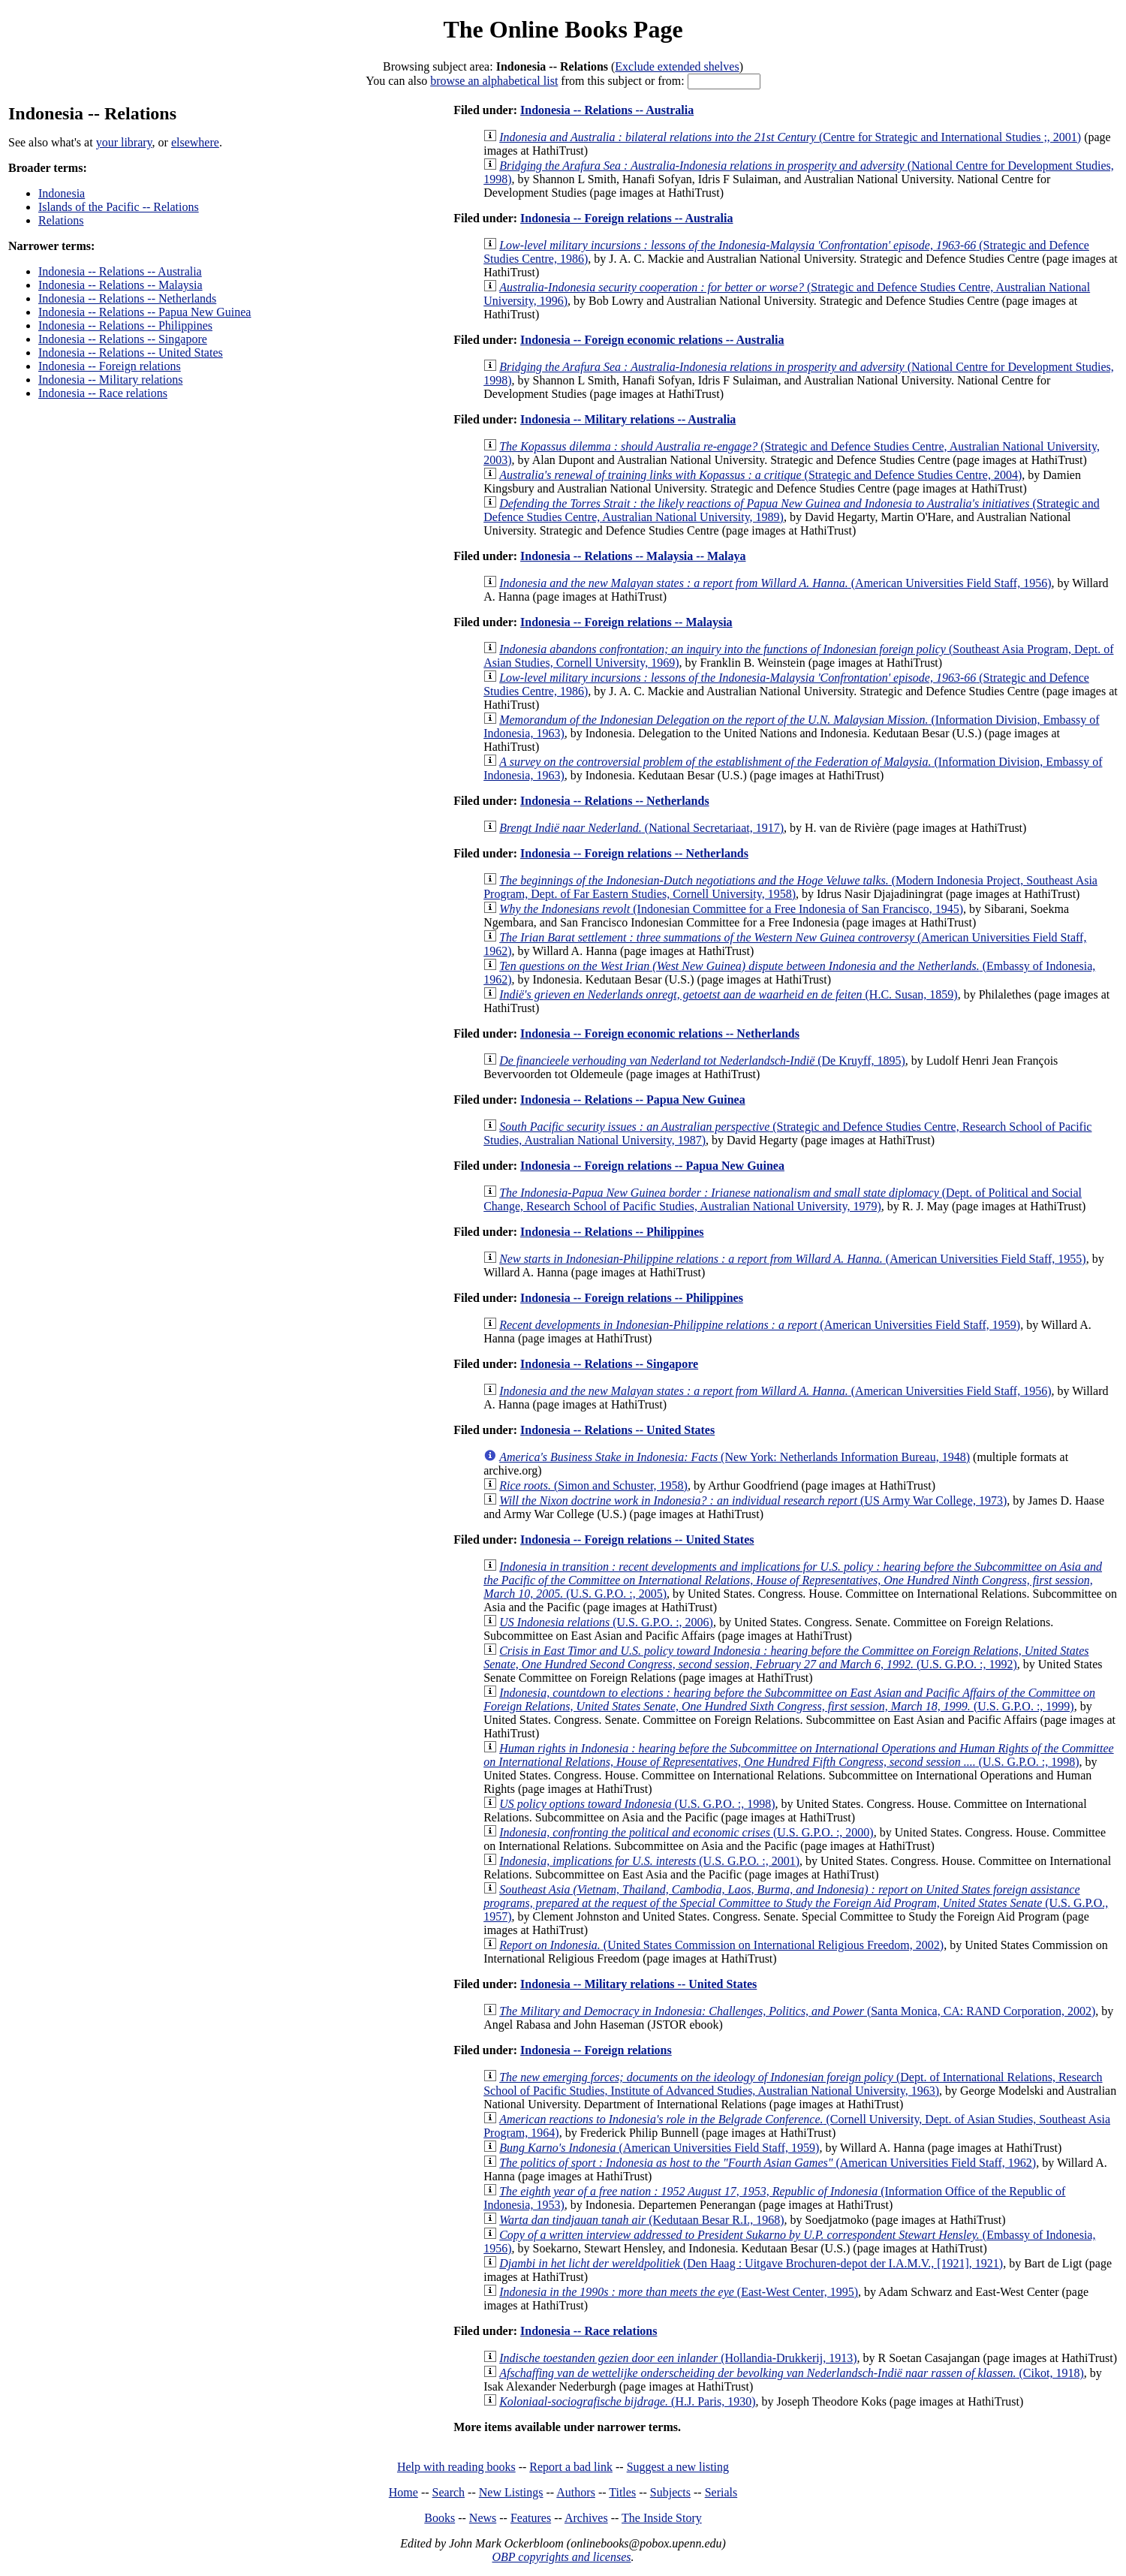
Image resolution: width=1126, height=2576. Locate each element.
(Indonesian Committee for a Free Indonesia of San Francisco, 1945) (731, 908)
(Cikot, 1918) (791, 2373)
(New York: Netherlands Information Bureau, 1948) (734, 1457)
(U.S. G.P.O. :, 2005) (792, 1580)
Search (448, 2492)
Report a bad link (571, 2466)
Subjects (670, 2492)
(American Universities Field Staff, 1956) (775, 583)
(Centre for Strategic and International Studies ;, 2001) (790, 137)
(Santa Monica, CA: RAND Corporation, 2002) (797, 2011)
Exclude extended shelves (677, 66)
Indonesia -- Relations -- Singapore (122, 339)
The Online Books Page (562, 29)
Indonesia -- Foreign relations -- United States (637, 1539)
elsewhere (195, 142)
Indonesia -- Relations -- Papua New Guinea (144, 312)
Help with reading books (456, 2466)
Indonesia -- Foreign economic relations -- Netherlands (659, 1033)
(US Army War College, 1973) (753, 1500)
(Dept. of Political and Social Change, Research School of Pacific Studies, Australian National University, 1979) (782, 1199)
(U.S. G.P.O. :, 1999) (789, 1699)
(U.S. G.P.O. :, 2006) (606, 1622)
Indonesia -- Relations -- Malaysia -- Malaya (632, 556)
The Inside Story (662, 2517)
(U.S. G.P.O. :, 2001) (649, 1860)
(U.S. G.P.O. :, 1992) (785, 1657)
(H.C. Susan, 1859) (728, 994)
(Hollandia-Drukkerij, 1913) (678, 2358)
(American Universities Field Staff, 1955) (792, 1258)
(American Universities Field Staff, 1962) (767, 2162)
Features (530, 2517)
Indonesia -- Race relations (102, 393)
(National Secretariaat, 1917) (641, 827)
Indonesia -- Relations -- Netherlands (127, 298)
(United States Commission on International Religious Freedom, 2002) (721, 1945)
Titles (622, 2492)
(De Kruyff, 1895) (702, 1060)
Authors (575, 2492)
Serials (721, 2492)
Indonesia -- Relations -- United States (130, 352)
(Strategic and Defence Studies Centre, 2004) (760, 475)
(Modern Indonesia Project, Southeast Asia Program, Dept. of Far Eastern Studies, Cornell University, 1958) (790, 887)
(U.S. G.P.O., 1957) (795, 1903)
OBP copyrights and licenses (561, 2556)
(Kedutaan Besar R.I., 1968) (641, 2219)
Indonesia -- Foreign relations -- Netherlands (634, 853)
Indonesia (61, 193)
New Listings (511, 2492)
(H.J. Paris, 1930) (627, 2401)
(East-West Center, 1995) (678, 2291)
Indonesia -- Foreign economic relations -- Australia (652, 339)
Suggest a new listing (678, 2466)
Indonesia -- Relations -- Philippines (125, 325)
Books (439, 2517)
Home (403, 2492)
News (482, 2517)
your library (124, 142)
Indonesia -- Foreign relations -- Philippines (631, 1297)
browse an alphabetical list (494, 80)
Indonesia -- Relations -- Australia (120, 271)
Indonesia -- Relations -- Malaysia (120, 285)
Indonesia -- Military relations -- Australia (628, 419)
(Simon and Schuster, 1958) (593, 1485)
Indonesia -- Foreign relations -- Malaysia (626, 622)
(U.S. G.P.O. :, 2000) (686, 1832)
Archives (586, 2517)
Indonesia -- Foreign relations (109, 366)
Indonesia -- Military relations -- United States (638, 1984)
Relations (60, 220)
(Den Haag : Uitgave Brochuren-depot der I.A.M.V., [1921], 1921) (751, 2263)
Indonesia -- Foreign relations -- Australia (626, 218)
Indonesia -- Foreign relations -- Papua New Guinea (652, 1165)
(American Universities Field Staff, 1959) (759, 1324)
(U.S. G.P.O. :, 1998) (798, 1755)
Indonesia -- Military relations (110, 379)
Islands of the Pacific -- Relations (118, 206)
